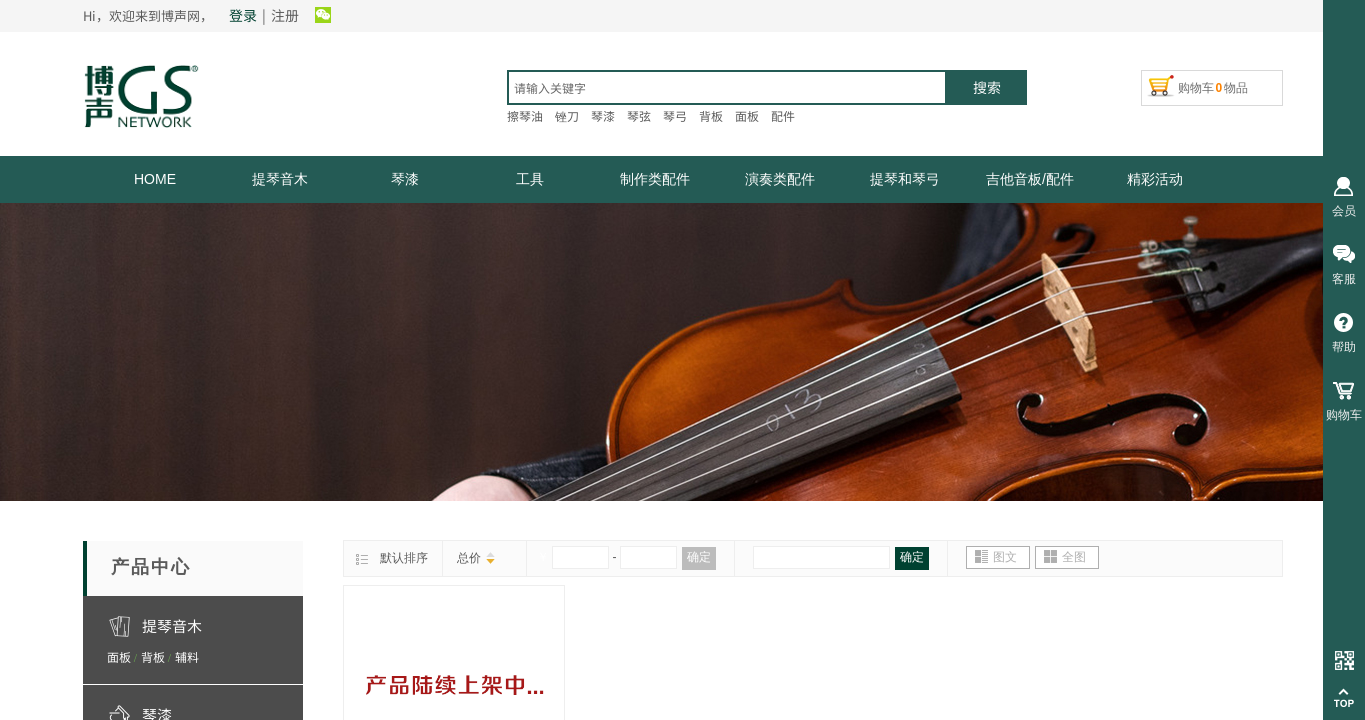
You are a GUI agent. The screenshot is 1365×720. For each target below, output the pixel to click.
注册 (285, 15)
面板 (119, 656)
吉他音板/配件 (1030, 179)
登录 (243, 15)
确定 (699, 557)
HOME (155, 179)
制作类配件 (655, 179)
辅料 (187, 656)
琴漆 (405, 179)
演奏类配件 (780, 179)
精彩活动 (1155, 179)
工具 (530, 179)
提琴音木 (280, 179)
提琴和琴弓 (905, 179)
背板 (153, 656)
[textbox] (727, 87)
